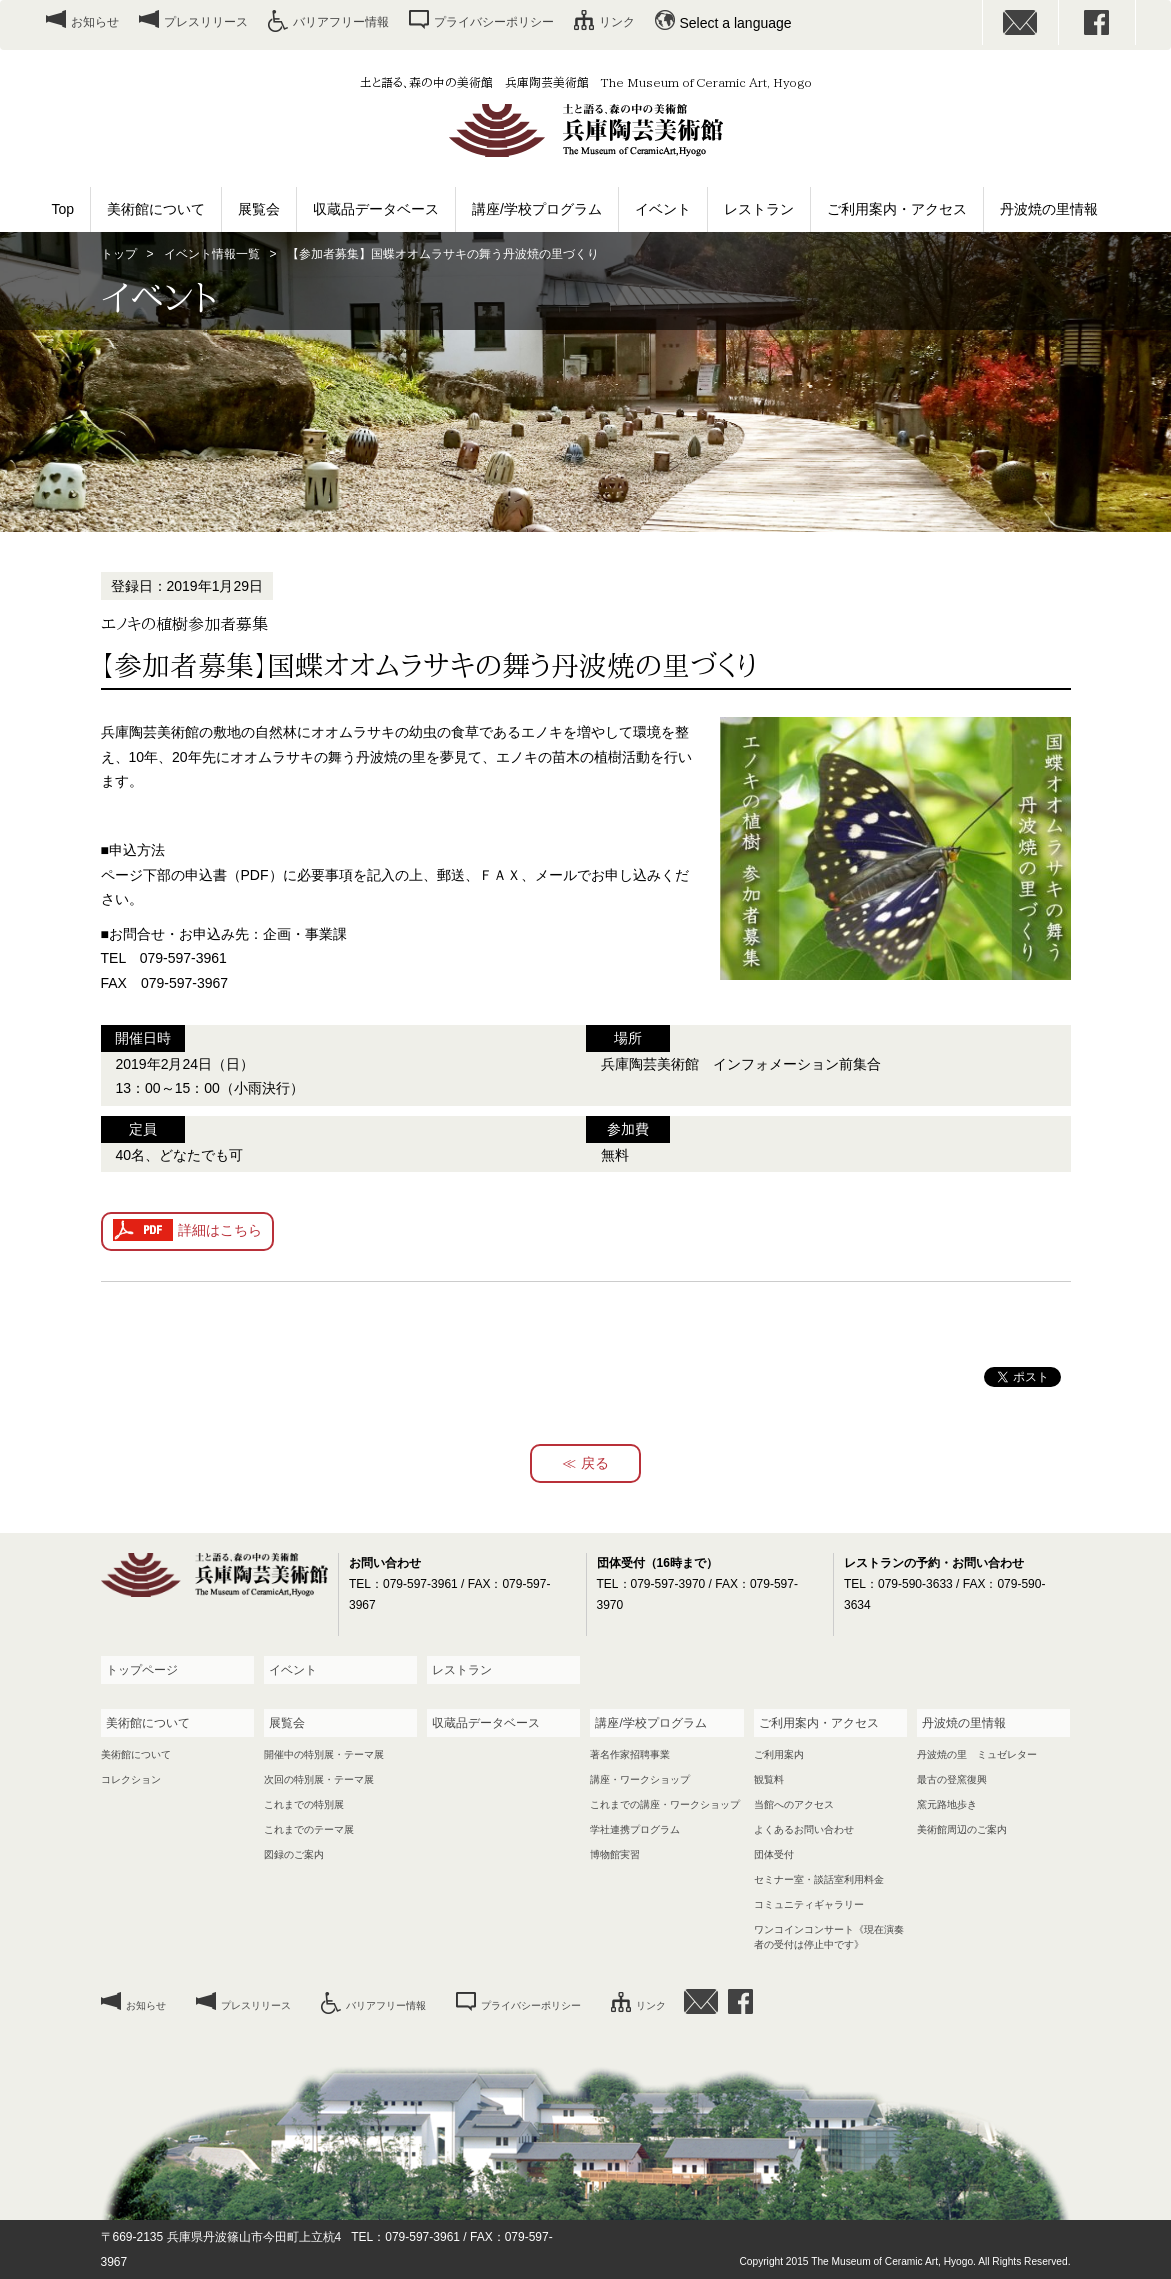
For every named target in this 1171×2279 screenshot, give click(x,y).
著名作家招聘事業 (630, 1754)
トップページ (142, 1670)
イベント (663, 209)
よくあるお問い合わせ (804, 1829)
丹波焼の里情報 (1049, 209)
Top (63, 209)
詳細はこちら (220, 1230)
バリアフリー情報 (341, 22)
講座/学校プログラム (537, 209)
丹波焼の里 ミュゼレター (977, 1754)
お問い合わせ (1021, 22)
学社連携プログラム (635, 1829)
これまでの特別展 (304, 1804)
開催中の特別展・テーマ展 (324, 1754)
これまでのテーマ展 (309, 1829)
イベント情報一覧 (212, 254)
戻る (595, 1463)
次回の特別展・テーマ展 (319, 1779)
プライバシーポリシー (494, 22)
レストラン (759, 209)
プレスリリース (206, 22)
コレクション (131, 1779)
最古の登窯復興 (952, 1779)
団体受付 (774, 1854)
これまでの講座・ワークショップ (665, 1804)
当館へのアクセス (794, 1804)
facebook (1097, 22)
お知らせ (95, 22)
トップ (119, 254)
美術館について (156, 209)
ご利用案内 (779, 1754)
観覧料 (769, 1779)
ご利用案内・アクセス (897, 209)
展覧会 (259, 209)
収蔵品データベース (376, 209)
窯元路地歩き (947, 1804)
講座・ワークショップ (640, 1779)
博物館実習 (615, 1854)
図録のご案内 (294, 1854)
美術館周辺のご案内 (962, 1829)
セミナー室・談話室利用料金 (819, 1879)
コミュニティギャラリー (809, 1904)
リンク (617, 22)
